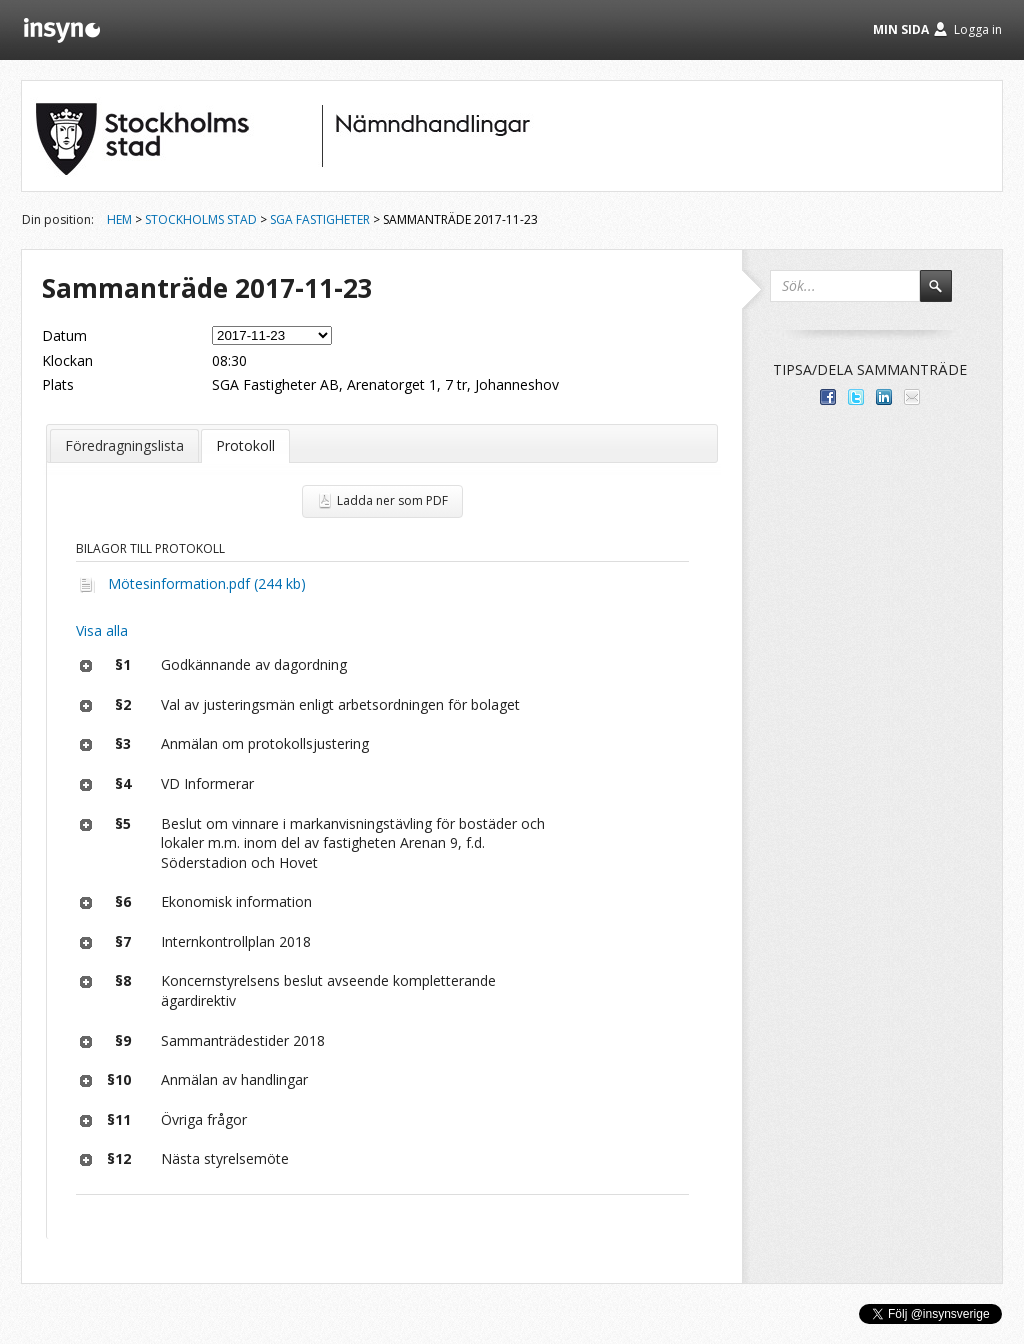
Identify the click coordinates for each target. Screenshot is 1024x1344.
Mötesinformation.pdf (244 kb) (207, 583)
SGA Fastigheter (320, 219)
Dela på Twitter (856, 397)
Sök (945, 295)
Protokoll (245, 445)
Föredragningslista (124, 445)
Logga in (978, 29)
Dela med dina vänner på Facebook (828, 397)
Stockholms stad (201, 219)
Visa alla (102, 630)
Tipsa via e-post (912, 397)
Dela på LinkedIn (884, 397)
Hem (119, 219)
